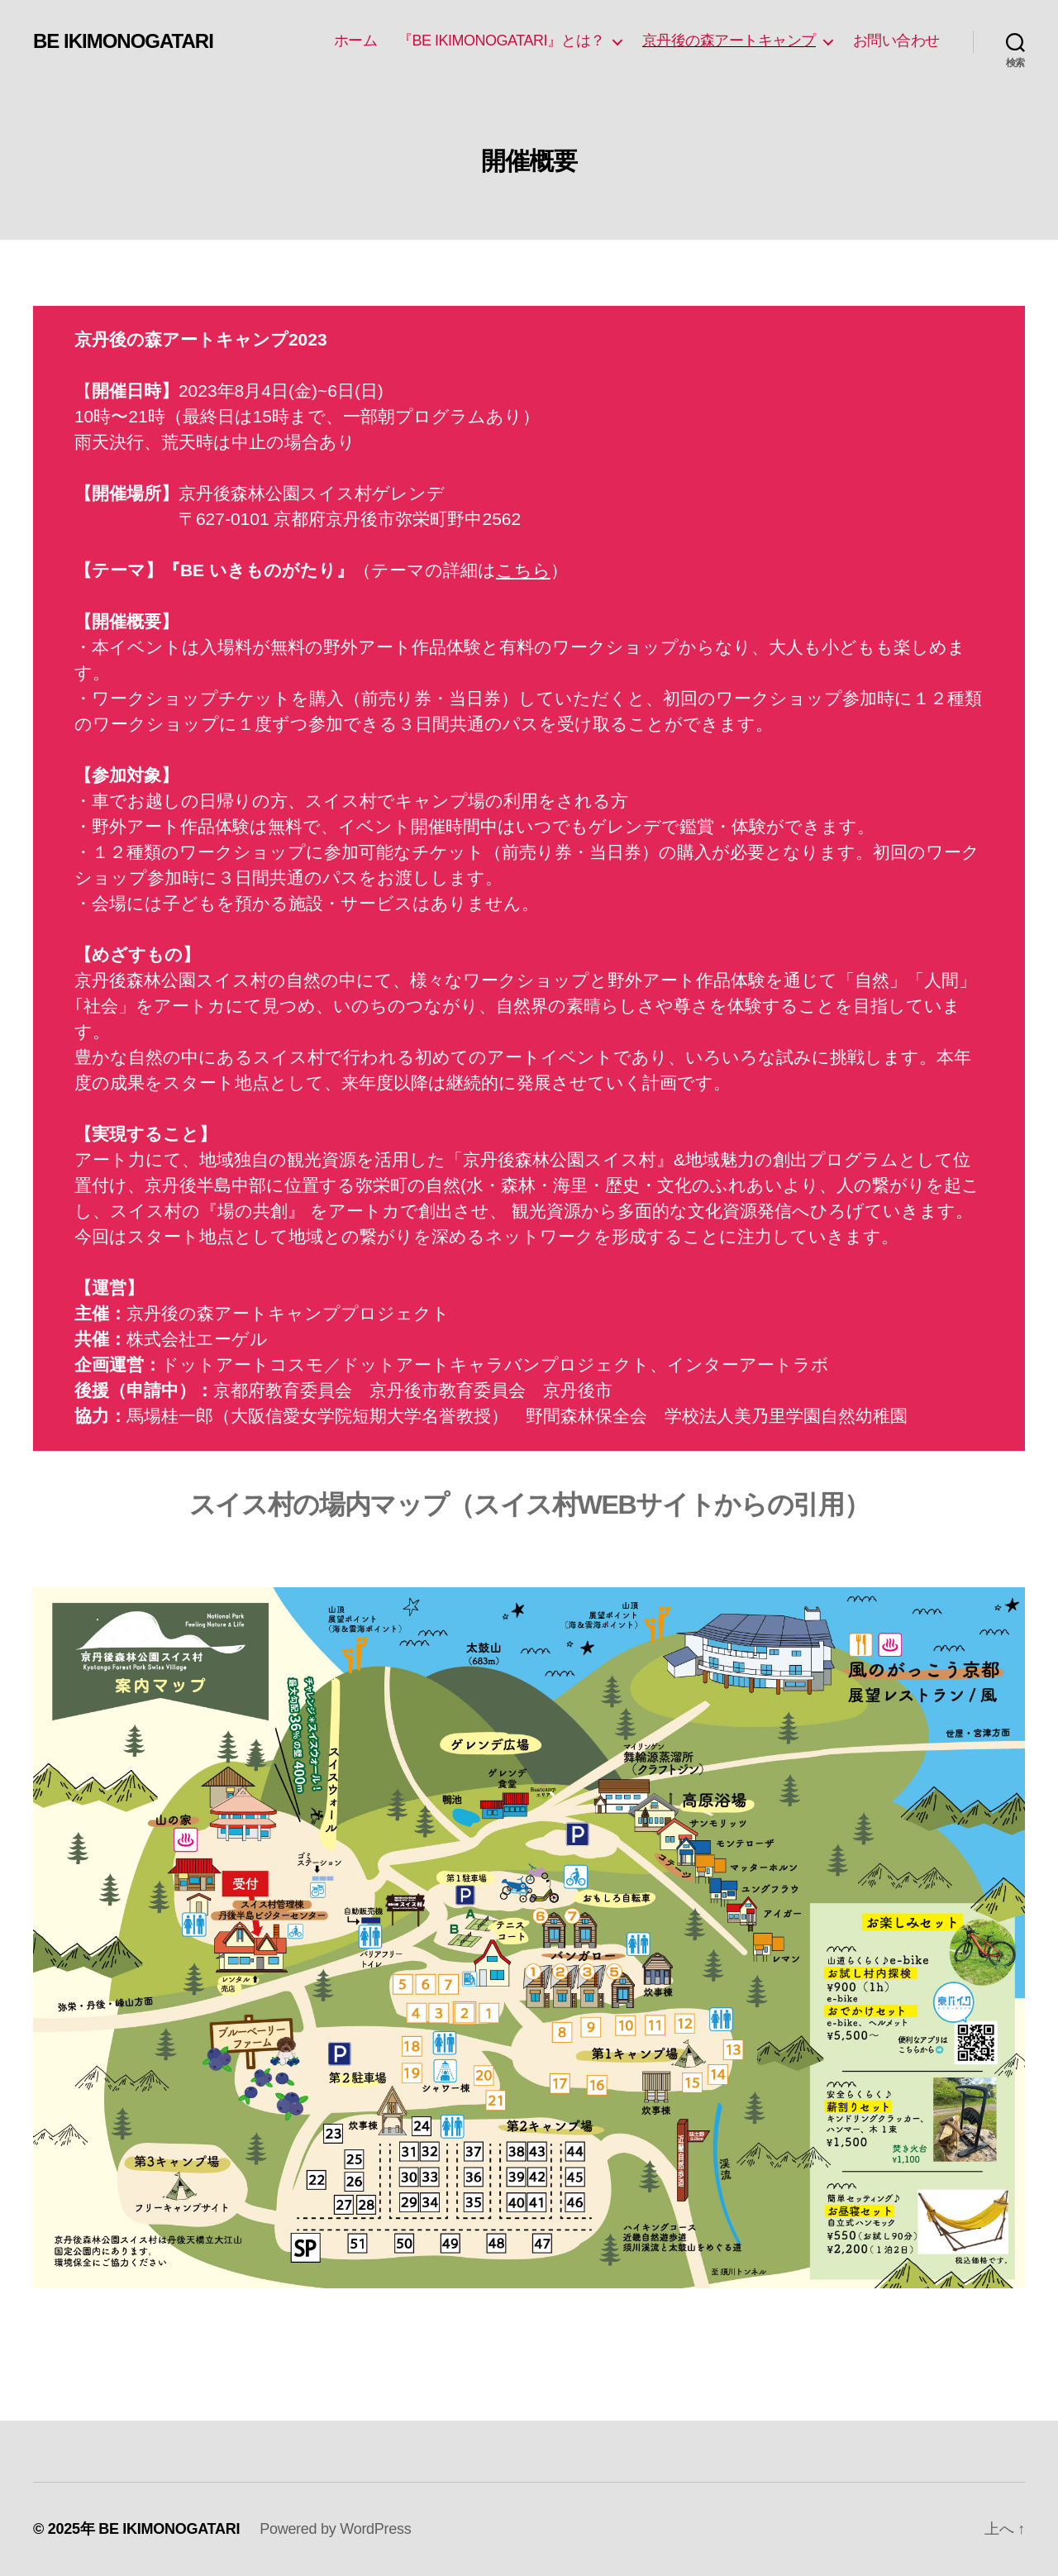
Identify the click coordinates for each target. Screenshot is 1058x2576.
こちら (523, 570)
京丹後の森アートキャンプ (729, 40)
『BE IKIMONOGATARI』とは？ (501, 40)
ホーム (356, 40)
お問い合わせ (896, 40)
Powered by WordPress (335, 2529)
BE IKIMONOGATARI (123, 41)
